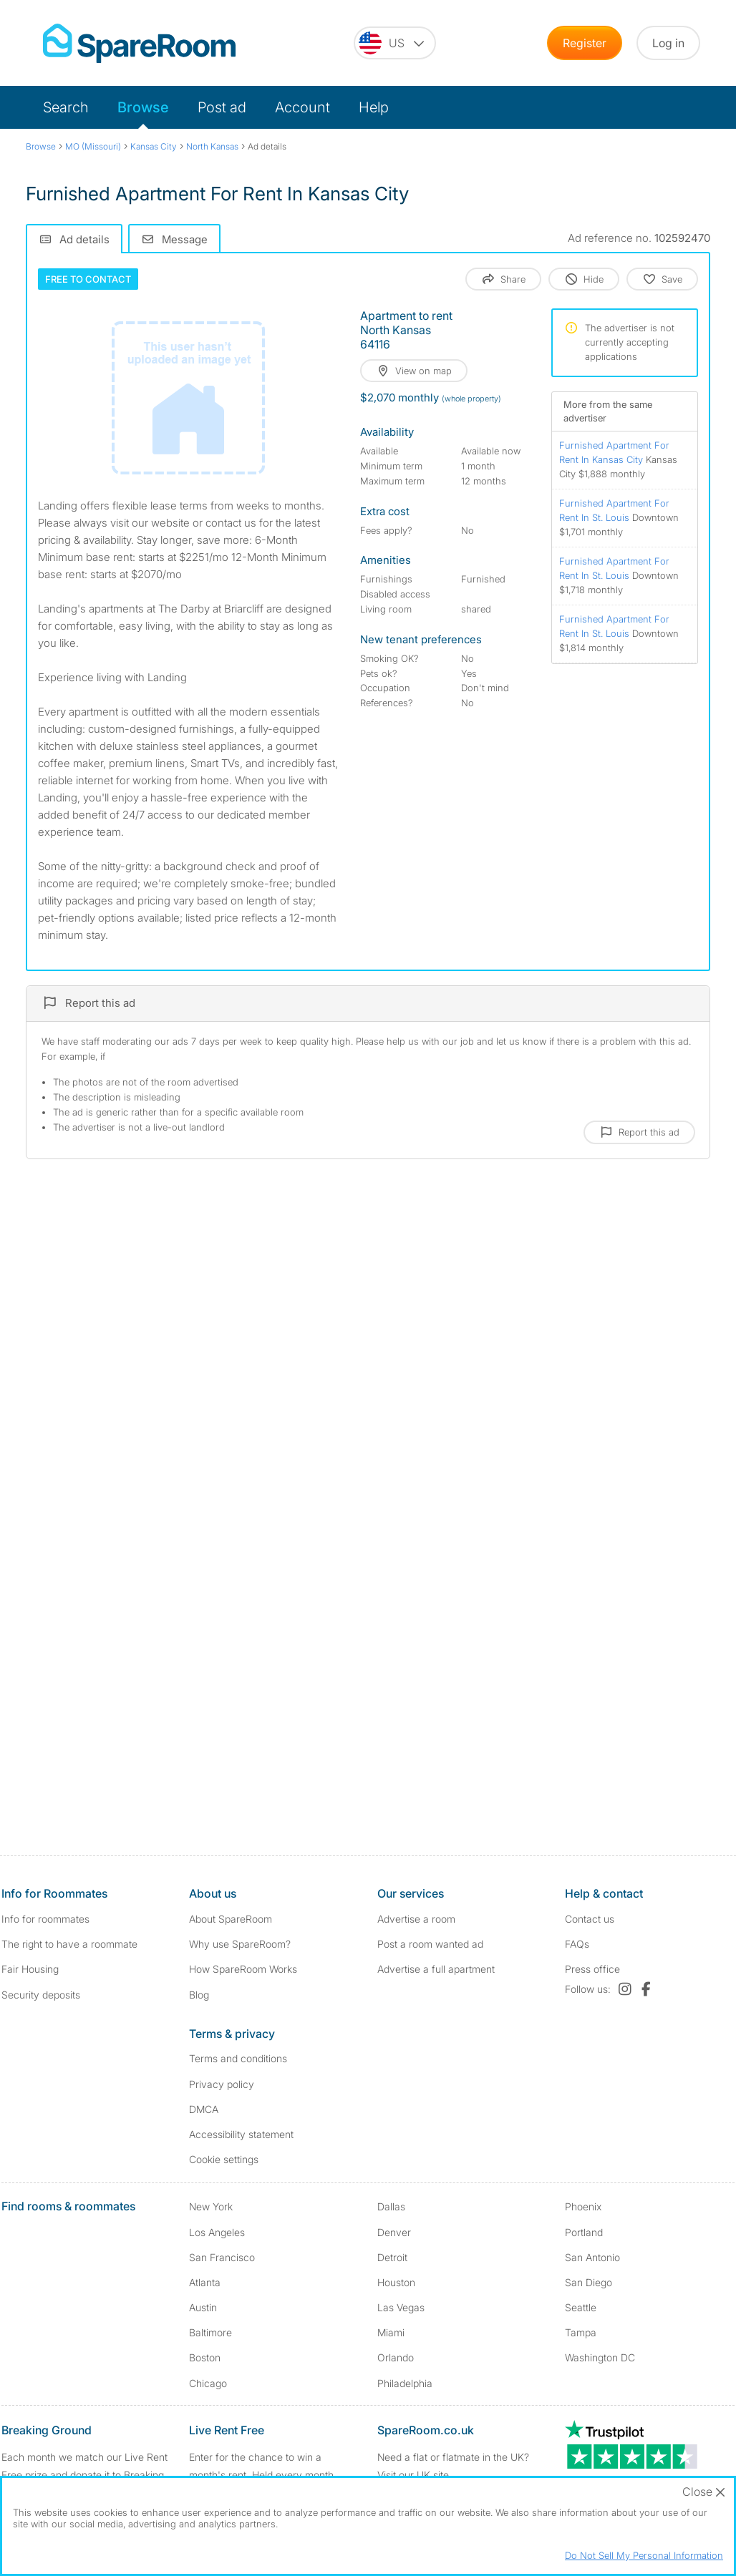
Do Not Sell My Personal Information (644, 2555)
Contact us (589, 1919)
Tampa (580, 2332)
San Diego (588, 2282)
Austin (203, 2307)
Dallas (391, 2206)
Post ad (222, 107)
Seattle (580, 2307)
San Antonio (592, 2257)
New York (211, 2206)
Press (592, 1969)
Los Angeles (217, 2232)
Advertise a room (416, 1919)
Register (584, 43)
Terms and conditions (238, 2058)
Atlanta (205, 2282)
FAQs (577, 1944)
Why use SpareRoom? (240, 1944)
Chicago (208, 2383)
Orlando (395, 2357)
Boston (205, 2357)
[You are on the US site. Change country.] (395, 42)
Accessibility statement (241, 2134)
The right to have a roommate (69, 1944)
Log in (668, 43)
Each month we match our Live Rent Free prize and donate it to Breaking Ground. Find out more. (84, 2475)
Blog (199, 1995)
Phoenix (583, 2206)
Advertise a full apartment (436, 1969)
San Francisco (222, 2257)
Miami (391, 2332)
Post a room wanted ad (430, 1944)
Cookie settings (223, 2159)
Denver (394, 2232)
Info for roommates (45, 1919)
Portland (584, 2232)
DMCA (203, 2109)
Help (374, 107)
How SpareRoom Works (243, 1969)
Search (66, 107)
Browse (143, 107)
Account (302, 107)
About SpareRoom (230, 1919)
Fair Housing (30, 1969)
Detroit (392, 2257)
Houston (396, 2282)
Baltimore (210, 2332)
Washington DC (600, 2357)
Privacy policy (221, 2084)
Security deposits (40, 1995)
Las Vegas (401, 2307)
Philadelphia (404, 2383)
